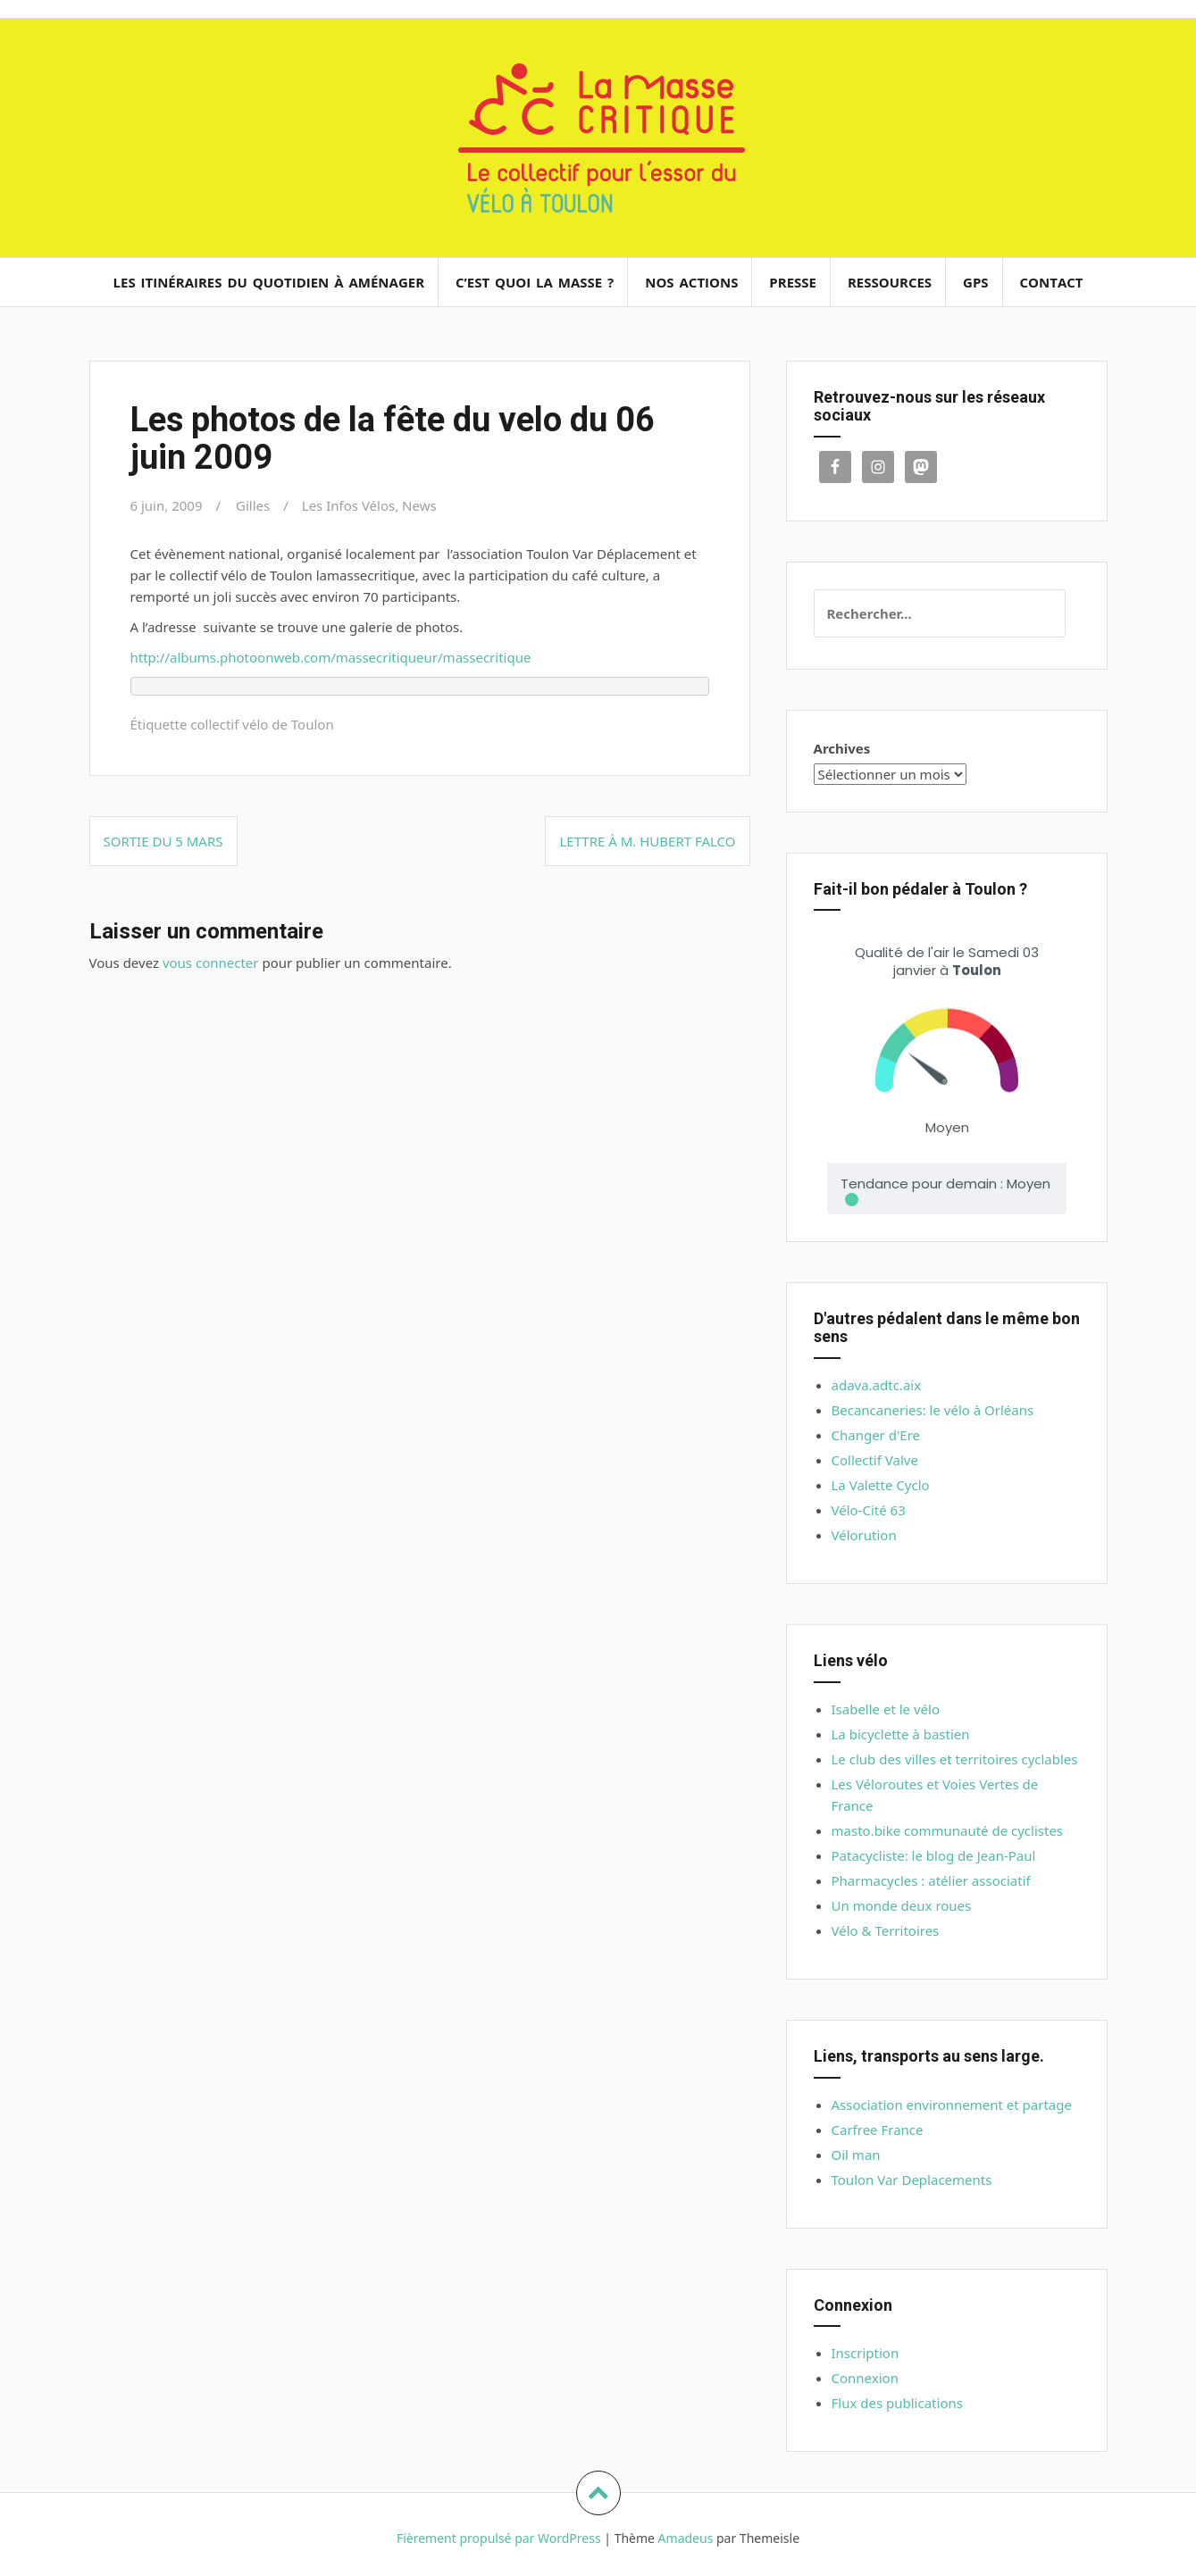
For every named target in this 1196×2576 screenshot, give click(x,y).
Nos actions (691, 282)
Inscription (865, 2353)
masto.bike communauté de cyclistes (948, 1830)
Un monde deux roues (902, 1905)
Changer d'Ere (876, 1435)
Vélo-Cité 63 (869, 1510)
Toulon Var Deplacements (912, 2179)
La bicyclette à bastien (901, 1734)
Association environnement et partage (952, 2104)
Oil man (856, 2154)
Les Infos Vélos (348, 505)
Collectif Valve (875, 1460)
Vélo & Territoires (886, 1930)
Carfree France (878, 2129)
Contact (1051, 282)
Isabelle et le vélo (886, 1709)
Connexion (865, 2378)
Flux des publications (897, 2403)
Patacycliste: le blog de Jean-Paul (934, 1855)
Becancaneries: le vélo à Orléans (933, 1410)
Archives (842, 748)
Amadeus (686, 2538)
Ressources (890, 282)
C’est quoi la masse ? (535, 282)
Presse (792, 282)
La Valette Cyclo (881, 1485)
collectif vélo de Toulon (261, 724)
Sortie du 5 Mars (163, 841)
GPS (976, 282)
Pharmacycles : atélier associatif (931, 1880)
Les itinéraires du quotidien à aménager (269, 282)
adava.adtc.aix (877, 1385)
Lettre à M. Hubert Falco (647, 841)
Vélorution (864, 1535)
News (419, 505)
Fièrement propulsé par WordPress (499, 2538)
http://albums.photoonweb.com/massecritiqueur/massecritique (330, 657)
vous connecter (211, 962)
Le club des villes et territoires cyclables (955, 1759)
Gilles (253, 505)
